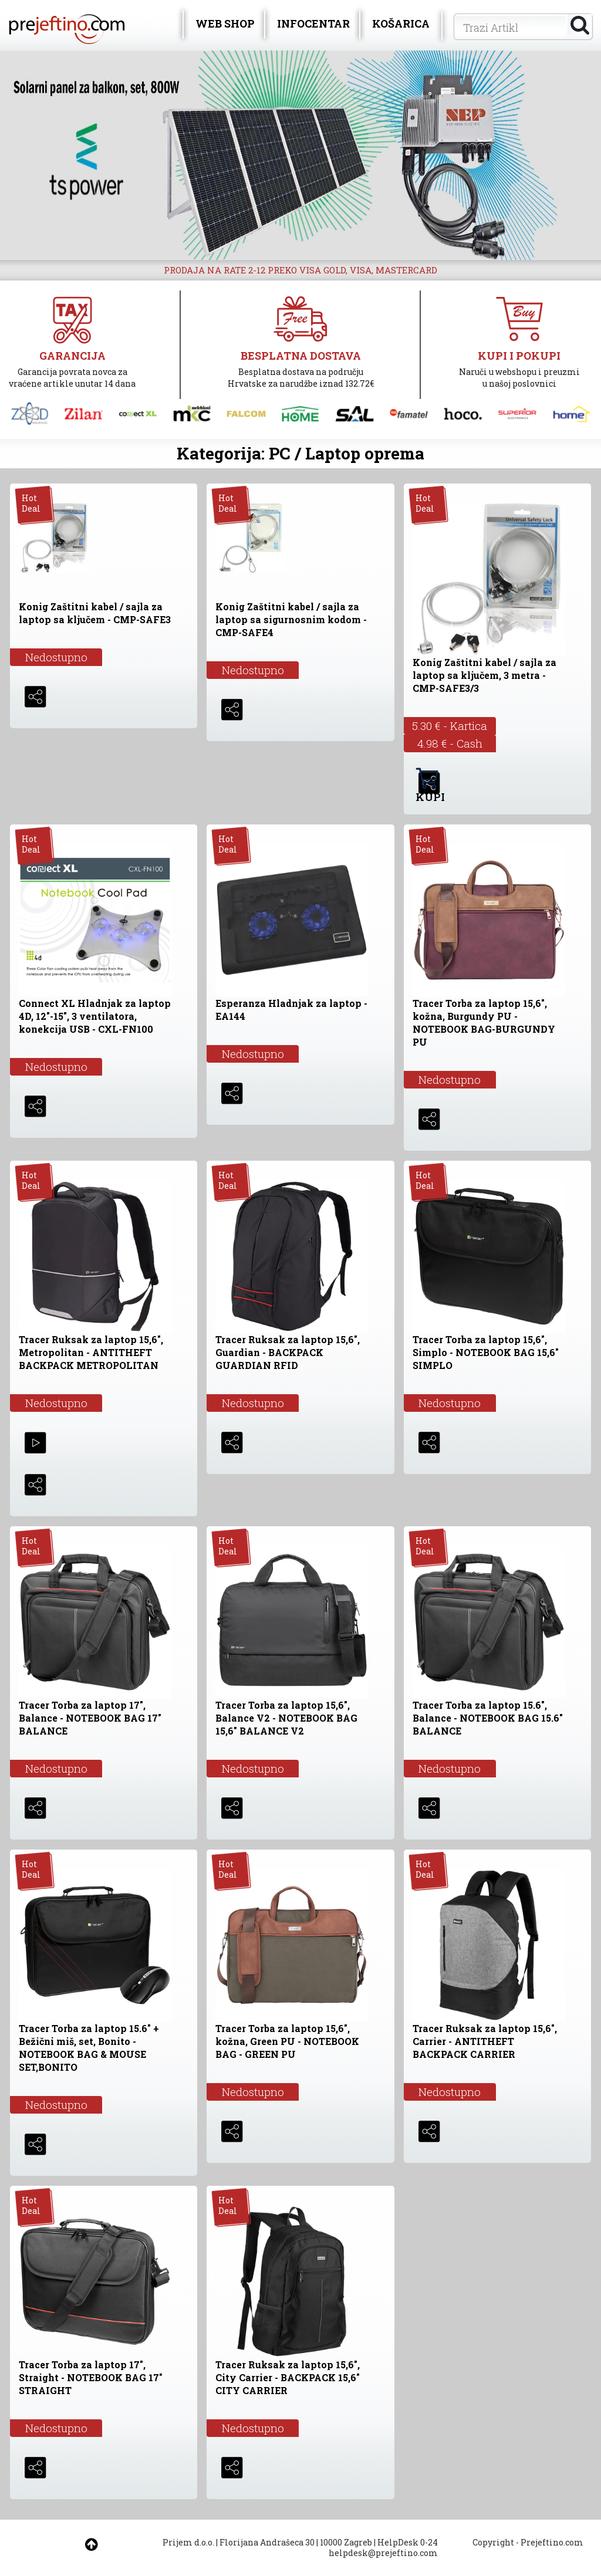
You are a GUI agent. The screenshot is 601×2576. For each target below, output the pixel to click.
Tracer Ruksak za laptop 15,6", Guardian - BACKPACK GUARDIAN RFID (287, 1352)
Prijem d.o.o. (188, 2542)
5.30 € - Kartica (449, 725)
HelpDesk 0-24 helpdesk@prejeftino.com (383, 2547)
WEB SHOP (225, 23)
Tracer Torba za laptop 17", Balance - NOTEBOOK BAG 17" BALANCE (90, 1718)
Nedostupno (56, 657)
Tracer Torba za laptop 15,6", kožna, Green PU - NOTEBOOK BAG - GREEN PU (287, 2041)
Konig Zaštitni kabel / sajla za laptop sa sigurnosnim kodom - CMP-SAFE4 (291, 619)
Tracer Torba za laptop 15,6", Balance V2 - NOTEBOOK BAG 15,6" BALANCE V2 (286, 1718)
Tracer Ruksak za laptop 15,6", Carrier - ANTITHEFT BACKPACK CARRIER (485, 2041)
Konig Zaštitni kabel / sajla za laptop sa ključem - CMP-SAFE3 (95, 613)
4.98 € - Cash (449, 743)
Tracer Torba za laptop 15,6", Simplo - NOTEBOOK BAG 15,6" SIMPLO (486, 1352)
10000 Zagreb (346, 2542)
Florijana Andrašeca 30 (267, 2542)
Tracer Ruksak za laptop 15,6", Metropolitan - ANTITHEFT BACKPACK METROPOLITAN (91, 1352)
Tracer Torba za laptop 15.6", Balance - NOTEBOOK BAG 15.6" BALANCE (488, 1718)
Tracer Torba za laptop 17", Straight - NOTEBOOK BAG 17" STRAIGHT (91, 2377)
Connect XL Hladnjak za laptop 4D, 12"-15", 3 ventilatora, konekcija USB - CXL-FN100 (95, 1016)
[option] (300, 155)
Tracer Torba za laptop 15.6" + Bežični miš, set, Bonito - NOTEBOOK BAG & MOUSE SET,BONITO (89, 2047)
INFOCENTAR (313, 23)
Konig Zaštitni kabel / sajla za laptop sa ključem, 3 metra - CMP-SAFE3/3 (484, 675)
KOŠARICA (401, 23)
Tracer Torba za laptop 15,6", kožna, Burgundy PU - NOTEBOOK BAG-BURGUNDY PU (484, 1022)
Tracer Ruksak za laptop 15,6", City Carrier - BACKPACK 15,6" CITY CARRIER (287, 2377)
